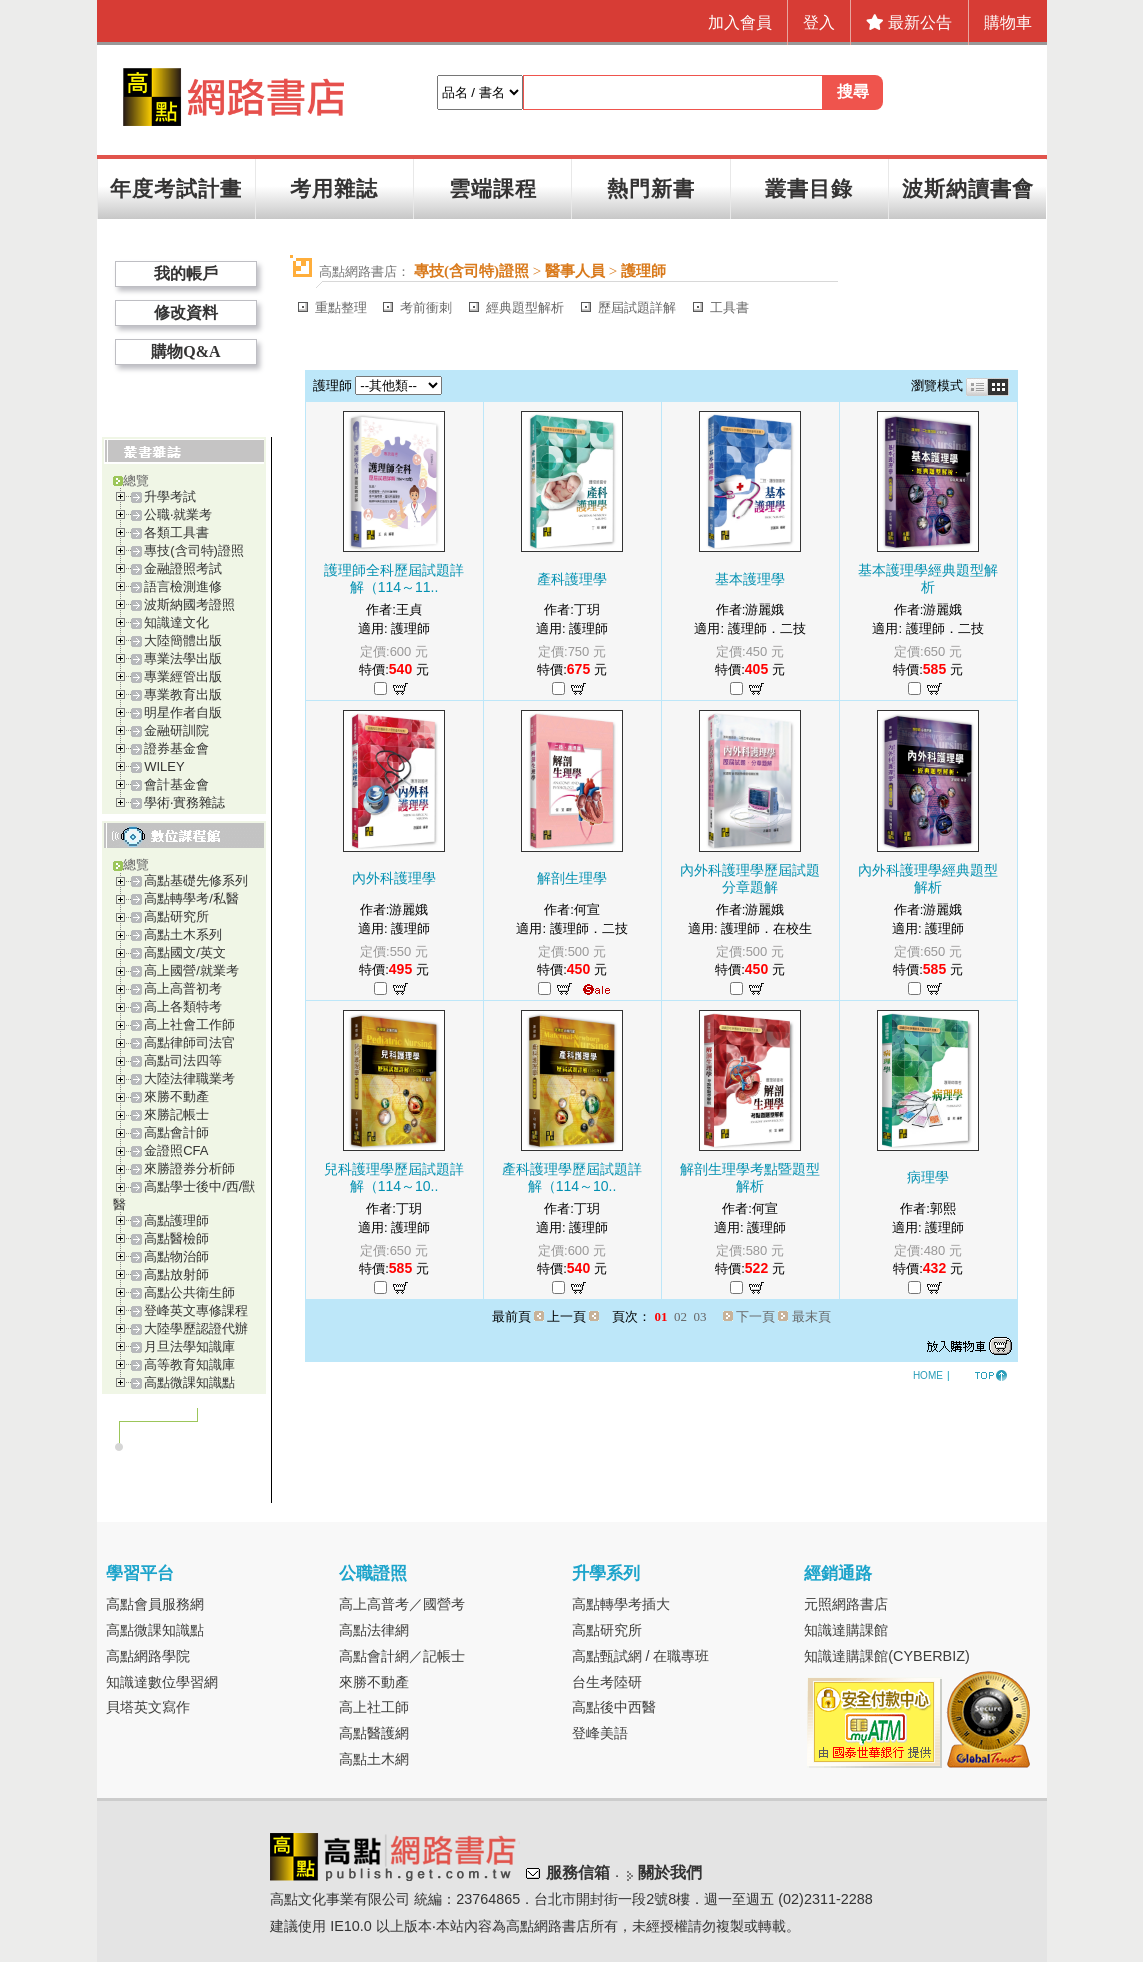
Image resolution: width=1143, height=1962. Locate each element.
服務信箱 (578, 1873)
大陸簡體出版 (183, 640)
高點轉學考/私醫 (191, 898)
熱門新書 (651, 188)
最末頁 (811, 1316)
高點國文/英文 (185, 952)
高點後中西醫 (614, 1707)
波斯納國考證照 (189, 604)
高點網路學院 (148, 1656)
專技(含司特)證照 (194, 550)
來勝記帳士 (176, 1114)
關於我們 (670, 1873)
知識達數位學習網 (162, 1682)
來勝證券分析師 (189, 1168)
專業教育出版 (183, 694)
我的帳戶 (186, 273)
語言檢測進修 (183, 586)
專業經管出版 (183, 676)
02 (680, 1316)
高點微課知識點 (189, 1382)
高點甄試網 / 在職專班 (641, 1656)
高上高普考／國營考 (402, 1604)
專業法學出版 (183, 658)
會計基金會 (176, 784)
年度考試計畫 (176, 188)
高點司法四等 (183, 1060)
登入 (819, 22)
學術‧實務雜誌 (184, 802)
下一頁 (755, 1316)
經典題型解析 (525, 307)
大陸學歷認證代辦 (196, 1328)
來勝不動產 (176, 1096)
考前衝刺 (426, 307)
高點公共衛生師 (189, 1292)
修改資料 (186, 312)
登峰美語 (600, 1733)
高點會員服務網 (155, 1604)
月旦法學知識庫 (189, 1346)
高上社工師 (374, 1707)
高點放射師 (176, 1274)
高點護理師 (176, 1220)
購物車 (1008, 22)
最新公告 (909, 22)
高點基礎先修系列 (196, 880)
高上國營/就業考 (191, 970)
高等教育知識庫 (189, 1364)
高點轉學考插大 (621, 1604)
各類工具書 (176, 532)
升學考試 (170, 496)
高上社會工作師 (189, 1024)
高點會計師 (176, 1132)
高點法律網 (374, 1630)
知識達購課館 (846, 1630)
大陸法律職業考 (189, 1078)
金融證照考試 (183, 568)
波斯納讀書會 (968, 188)
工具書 (729, 307)
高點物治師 (176, 1256)
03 (700, 1316)
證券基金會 (176, 748)
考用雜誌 (334, 188)
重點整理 (341, 307)
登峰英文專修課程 (196, 1310)
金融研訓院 (176, 730)
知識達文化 (176, 622)
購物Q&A (185, 351)
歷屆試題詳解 (637, 307)
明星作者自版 (183, 712)
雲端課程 (493, 188)
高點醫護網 (374, 1733)
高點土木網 (374, 1759)
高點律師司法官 (189, 1042)
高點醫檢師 (176, 1238)
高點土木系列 (183, 934)
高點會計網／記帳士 (402, 1656)
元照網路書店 (846, 1604)
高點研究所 (176, 916)
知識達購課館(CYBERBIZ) (887, 1656)
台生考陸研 (607, 1682)
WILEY (164, 766)
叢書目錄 (809, 188)
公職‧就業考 (178, 514)
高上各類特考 (183, 1006)
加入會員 (740, 22)
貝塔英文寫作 (148, 1707)
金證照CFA (176, 1150)
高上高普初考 (183, 988)
